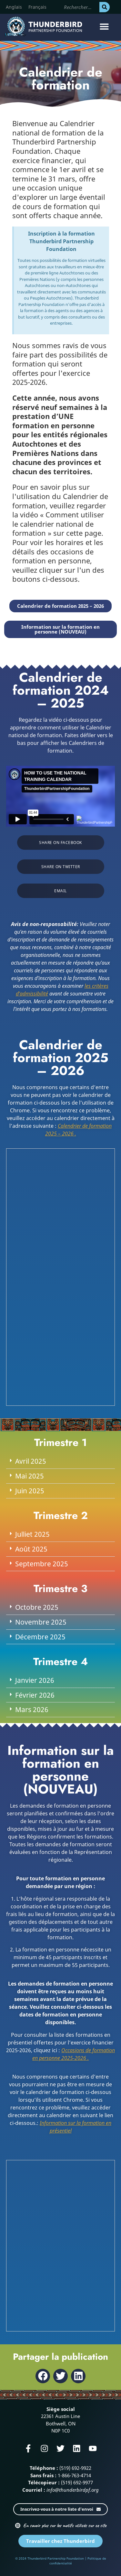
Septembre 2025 (41, 1563)
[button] (104, 26)
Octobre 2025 (36, 1607)
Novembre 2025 (40, 1621)
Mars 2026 (31, 1709)
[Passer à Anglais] (14, 7)
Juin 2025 (29, 1490)
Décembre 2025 (40, 1636)
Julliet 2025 (32, 1534)
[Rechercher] (104, 7)
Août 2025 (31, 1548)
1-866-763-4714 (74, 2475)
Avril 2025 (30, 1461)
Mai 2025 (29, 1475)
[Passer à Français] (37, 7)
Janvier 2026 (34, 1680)
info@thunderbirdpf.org (72, 2490)
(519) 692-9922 (75, 2468)
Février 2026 (35, 1695)
